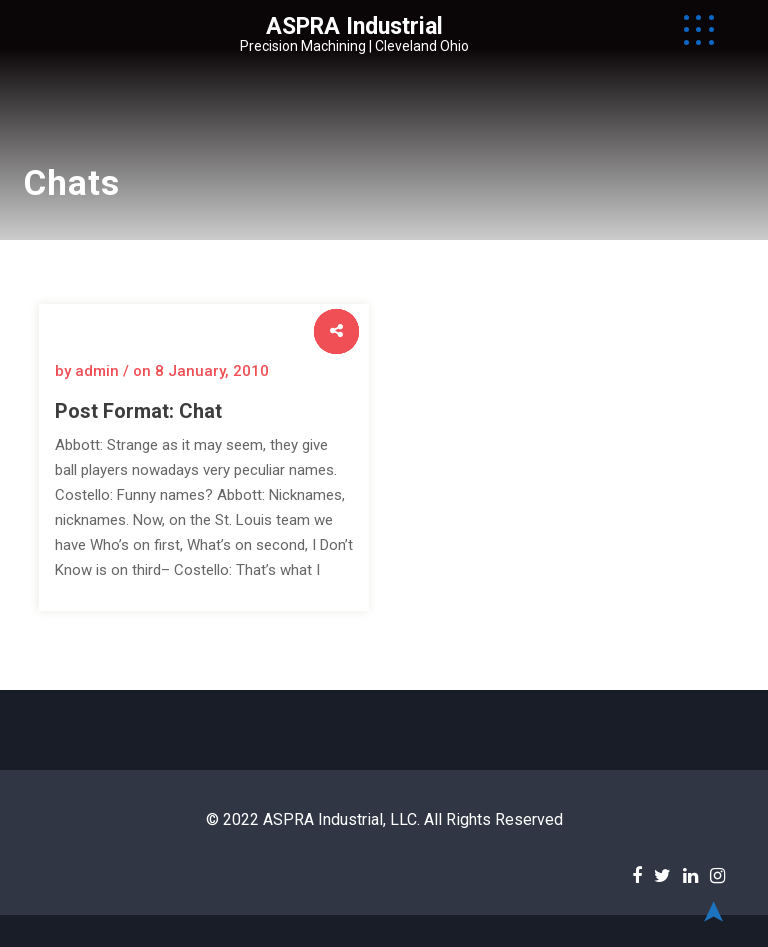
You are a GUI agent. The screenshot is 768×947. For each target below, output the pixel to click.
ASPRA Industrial (354, 26)
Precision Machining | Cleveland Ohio (354, 46)
